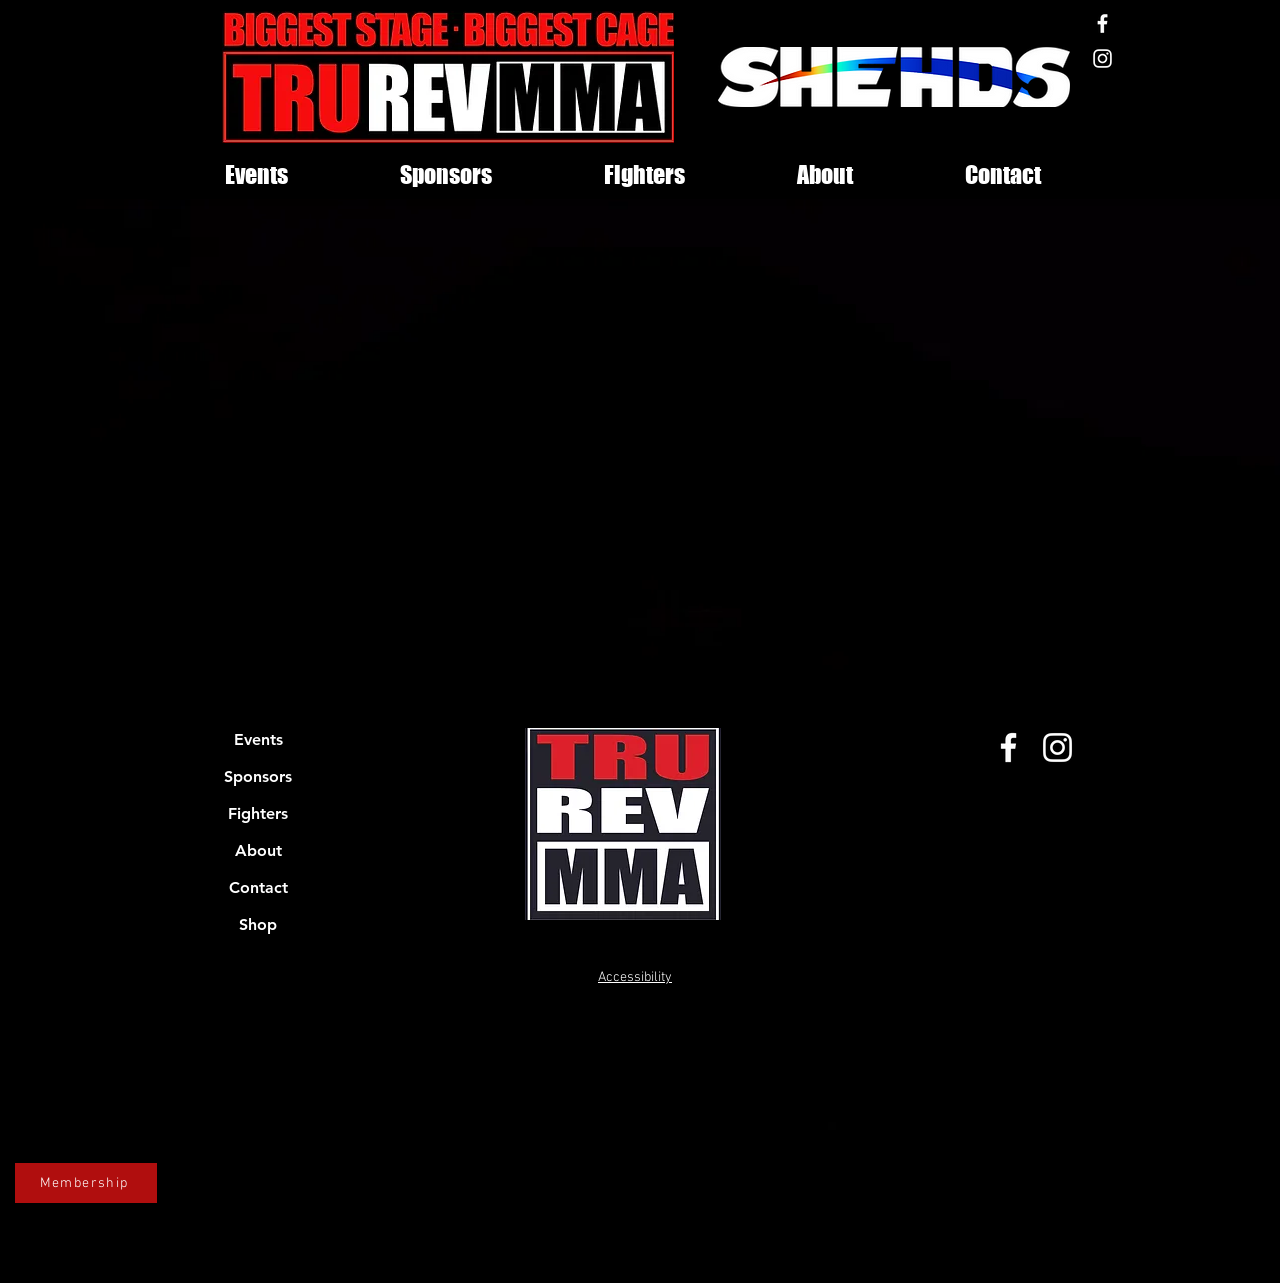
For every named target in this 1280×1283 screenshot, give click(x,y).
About (258, 850)
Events (258, 739)
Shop (258, 924)
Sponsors (258, 776)
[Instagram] (1102, 58)
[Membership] (86, 1183)
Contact (258, 887)
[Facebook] (1102, 23)
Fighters (258, 813)
